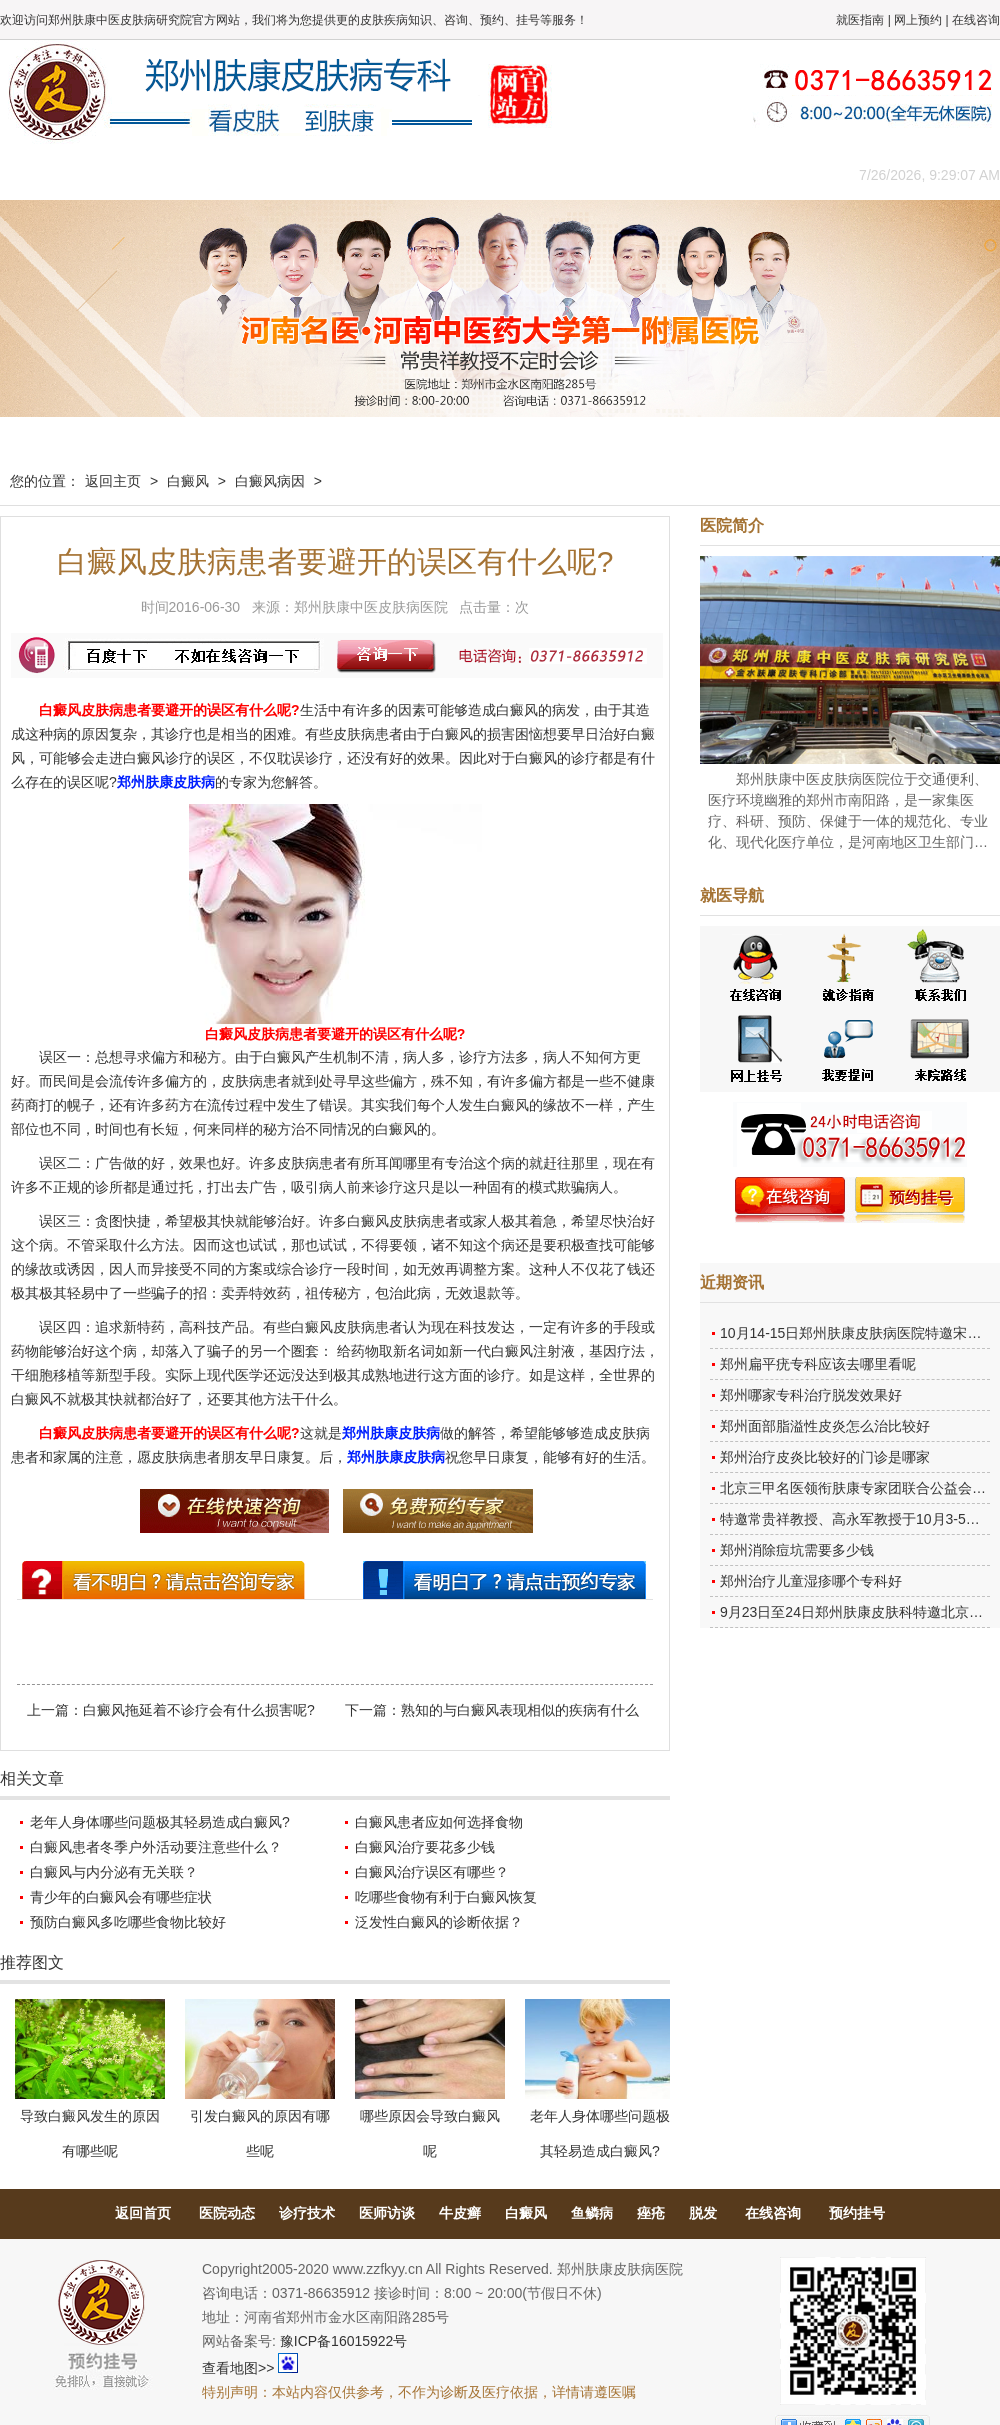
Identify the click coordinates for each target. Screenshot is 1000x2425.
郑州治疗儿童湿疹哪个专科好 (811, 1581)
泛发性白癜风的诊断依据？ (439, 1922)
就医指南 (860, 20)
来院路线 (765, 174)
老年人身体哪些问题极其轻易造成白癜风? (160, 1822)
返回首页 (143, 2213)
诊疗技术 (307, 2213)
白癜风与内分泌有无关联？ (114, 1872)
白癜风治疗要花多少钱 (425, 1847)
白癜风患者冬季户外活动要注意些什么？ (156, 1847)
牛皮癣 (460, 2213)
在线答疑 (495, 174)
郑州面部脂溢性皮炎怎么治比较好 (825, 1426)
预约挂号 (857, 2213)
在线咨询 (976, 20)
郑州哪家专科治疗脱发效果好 (811, 1395)
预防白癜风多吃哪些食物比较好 (128, 1922)
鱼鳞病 (592, 2213)
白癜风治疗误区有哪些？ (432, 1872)
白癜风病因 (270, 481)
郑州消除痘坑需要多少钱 (797, 1550)
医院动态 (227, 2213)
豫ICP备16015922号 (344, 2341)
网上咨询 (675, 174)
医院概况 (135, 174)
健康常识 (405, 174)
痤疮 (651, 2213)
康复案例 (585, 174)
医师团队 (225, 174)
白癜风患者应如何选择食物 (439, 1822)
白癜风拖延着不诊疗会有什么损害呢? (199, 1710)
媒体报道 (315, 174)
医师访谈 (387, 2213)
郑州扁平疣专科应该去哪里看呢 (818, 1364)
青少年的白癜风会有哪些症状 (121, 1897)
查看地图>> (238, 2368)
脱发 (703, 2213)
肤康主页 (45, 174)
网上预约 (918, 20)
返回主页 (113, 481)
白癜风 (188, 481)
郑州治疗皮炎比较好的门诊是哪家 (825, 1457)
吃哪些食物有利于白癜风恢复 (446, 1897)
